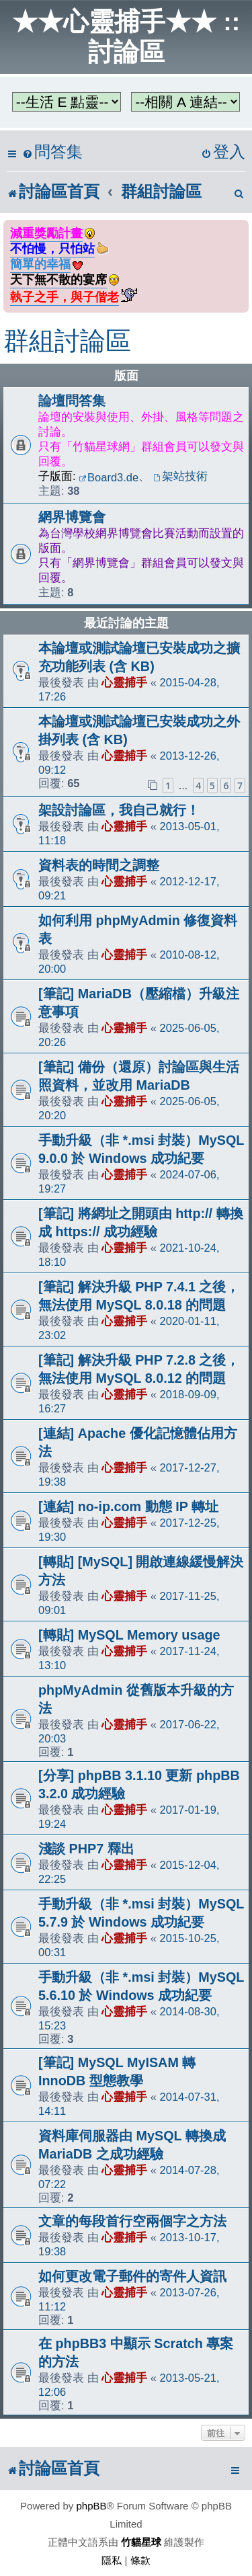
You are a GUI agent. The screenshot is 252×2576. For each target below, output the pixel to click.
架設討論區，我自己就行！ (119, 810)
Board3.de (108, 477)
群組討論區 (67, 341)
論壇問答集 (72, 400)
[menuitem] (52, 152)
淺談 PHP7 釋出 (86, 1848)
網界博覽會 (72, 517)
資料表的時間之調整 (98, 865)
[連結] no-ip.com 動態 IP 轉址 (128, 1506)
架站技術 (180, 476)
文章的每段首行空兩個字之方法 (132, 2221)
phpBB (92, 2505)
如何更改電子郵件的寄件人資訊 (132, 2276)
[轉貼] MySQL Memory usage (129, 1634)
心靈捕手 (124, 682)
